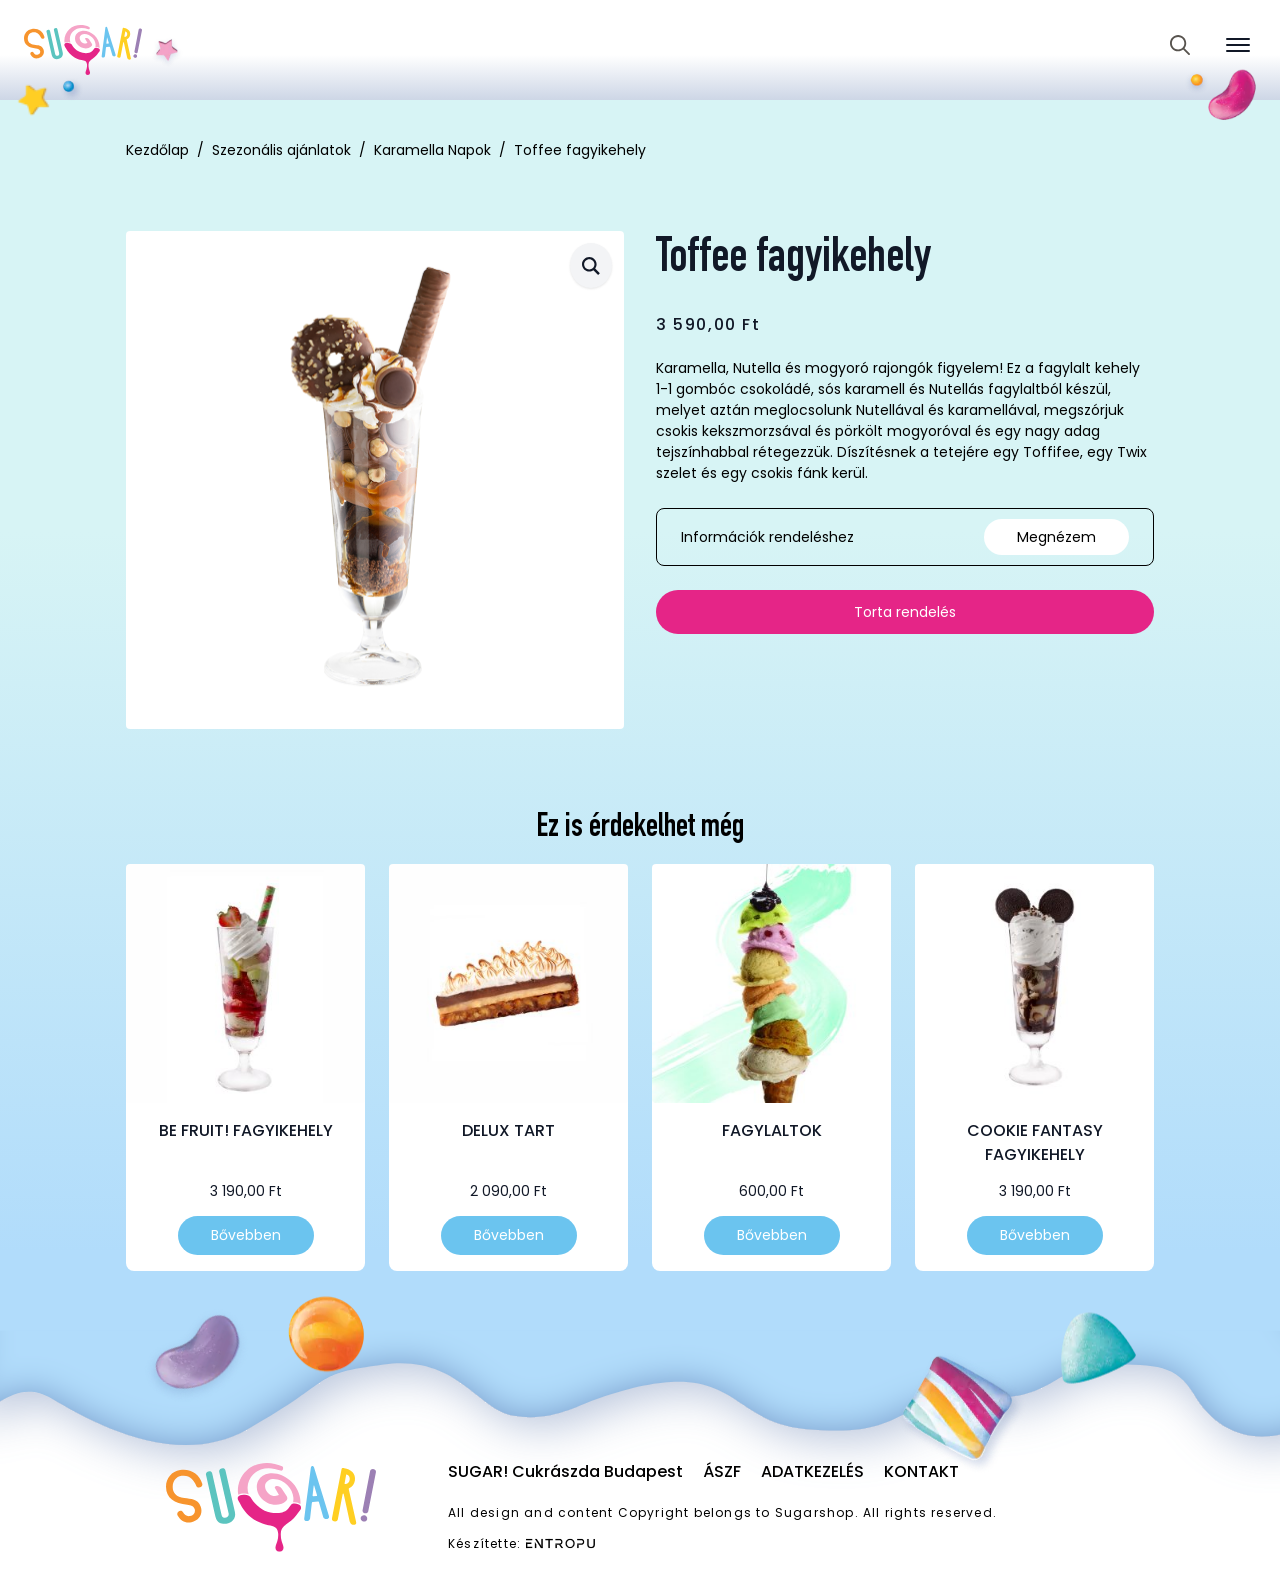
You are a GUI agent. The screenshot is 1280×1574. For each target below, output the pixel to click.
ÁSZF (722, 1471)
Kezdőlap (157, 150)
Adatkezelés (812, 1471)
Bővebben (246, 1235)
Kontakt (921, 1471)
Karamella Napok (432, 150)
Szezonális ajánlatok (281, 150)
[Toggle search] (1180, 45)
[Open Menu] (1238, 45)
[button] (591, 265)
